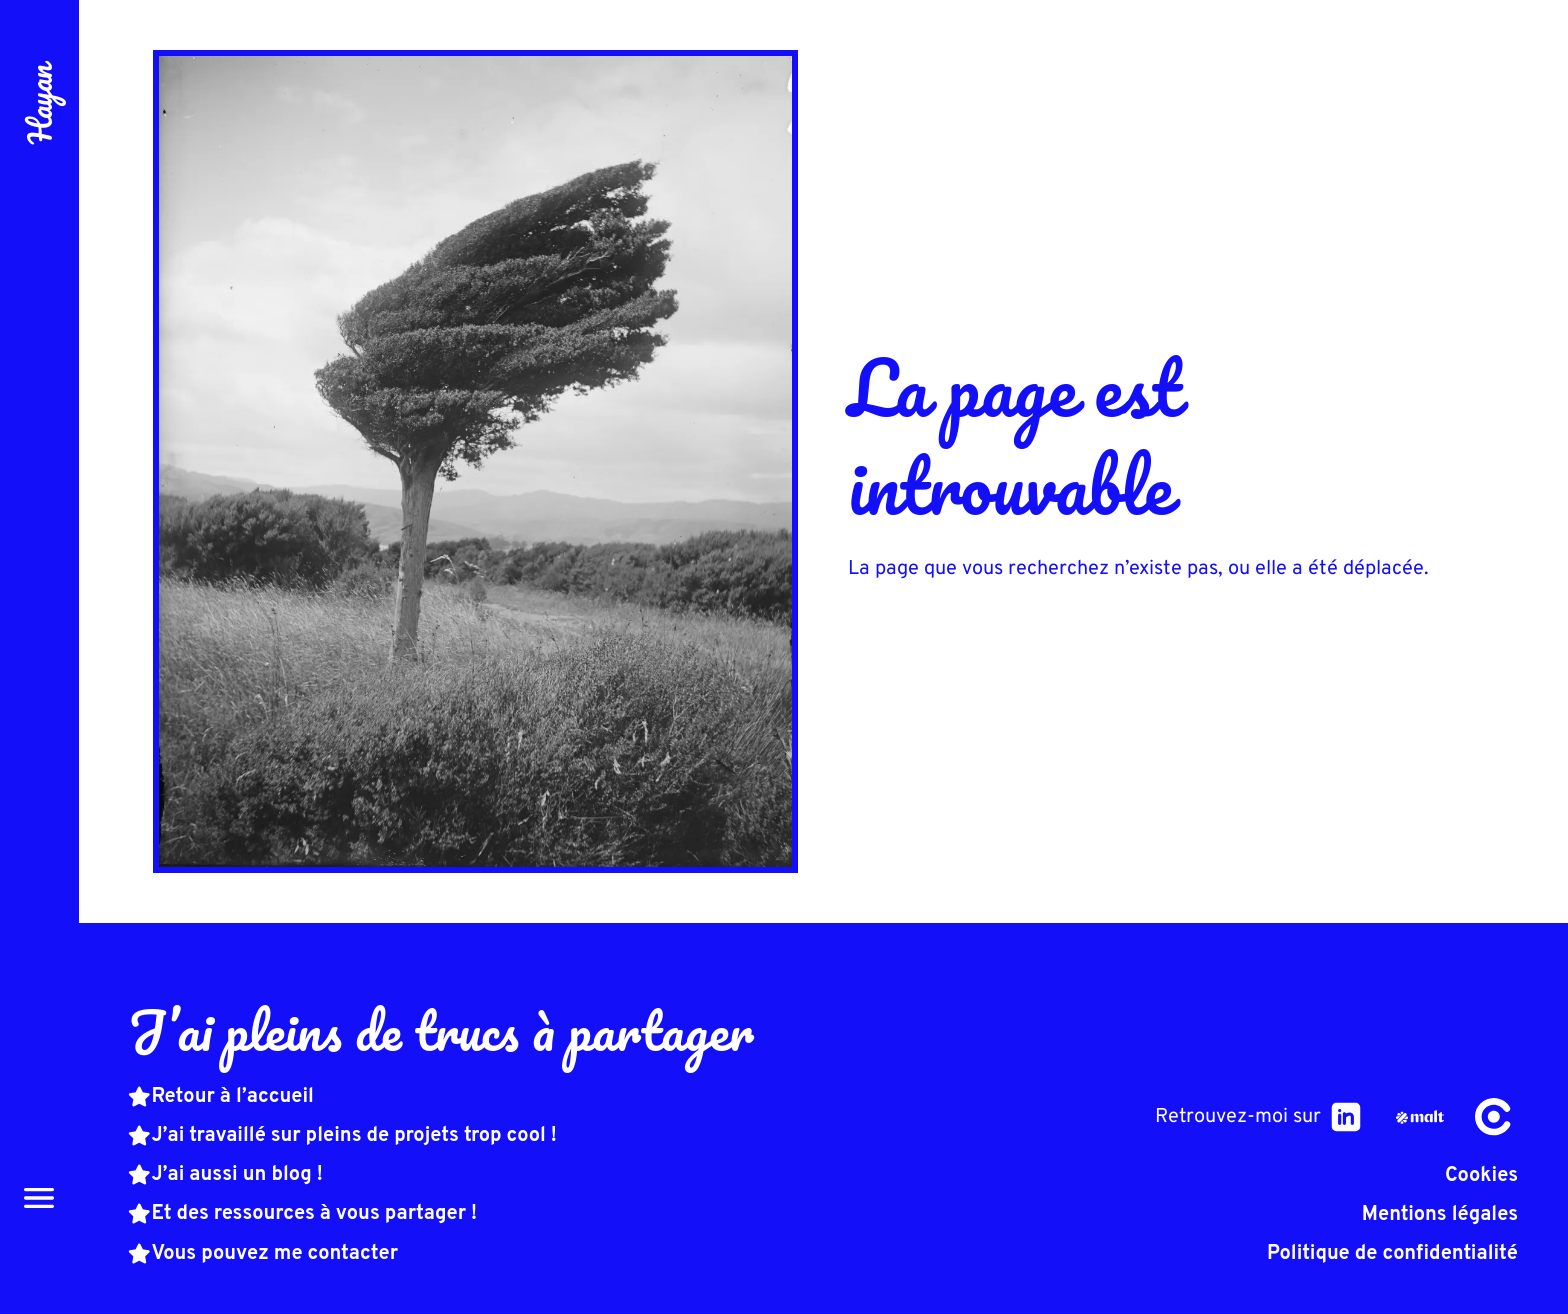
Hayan (39, 104)
